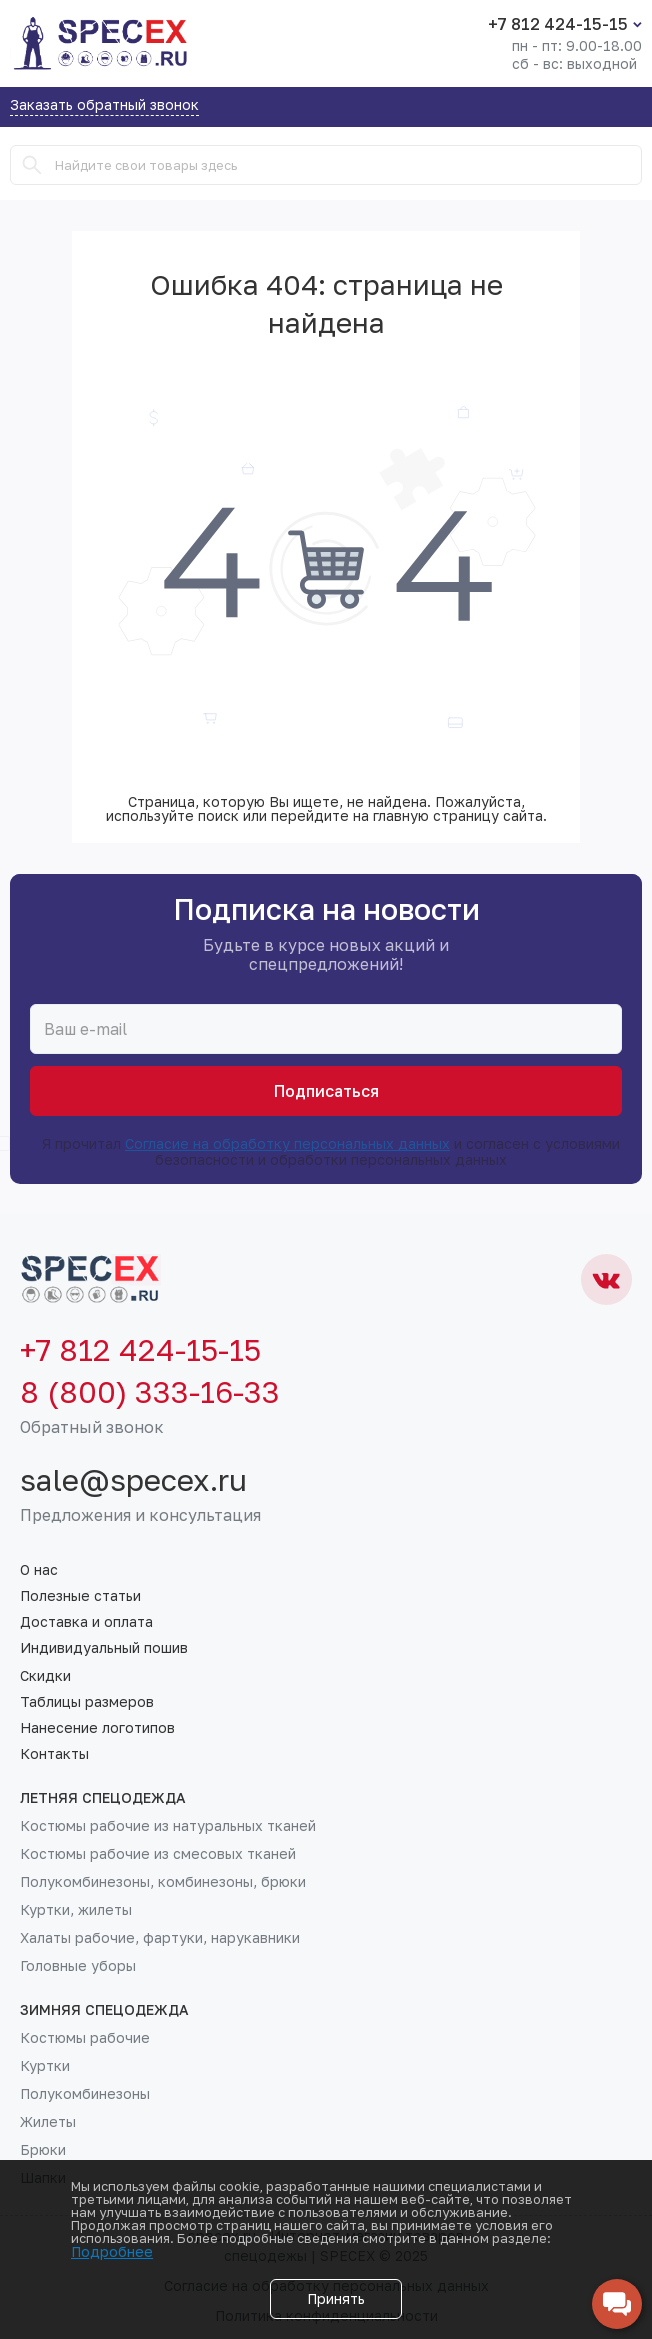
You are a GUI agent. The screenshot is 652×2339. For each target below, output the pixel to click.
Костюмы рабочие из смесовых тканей (158, 1854)
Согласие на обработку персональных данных (287, 1143)
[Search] (32, 165)
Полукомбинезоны (85, 2094)
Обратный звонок (92, 1427)
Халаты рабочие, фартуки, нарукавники (160, 1938)
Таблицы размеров (87, 1702)
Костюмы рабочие (85, 2038)
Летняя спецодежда (103, 1798)
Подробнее (112, 2251)
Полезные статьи (80, 1596)
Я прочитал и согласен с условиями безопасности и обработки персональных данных (320, 1152)
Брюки (43, 2150)
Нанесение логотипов (97, 1728)
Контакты (54, 1754)
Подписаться (326, 1091)
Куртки (45, 2066)
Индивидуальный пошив (104, 1648)
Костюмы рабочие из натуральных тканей (168, 1826)
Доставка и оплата (86, 1622)
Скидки (45, 1676)
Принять (336, 2298)
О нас (39, 1570)
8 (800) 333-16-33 (150, 1392)
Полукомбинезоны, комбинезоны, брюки (163, 1882)
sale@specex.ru (133, 1480)
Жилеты (48, 2122)
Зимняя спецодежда (104, 2010)
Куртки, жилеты (76, 1910)
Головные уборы (78, 1966)
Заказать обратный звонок (104, 105)
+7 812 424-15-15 (558, 24)
